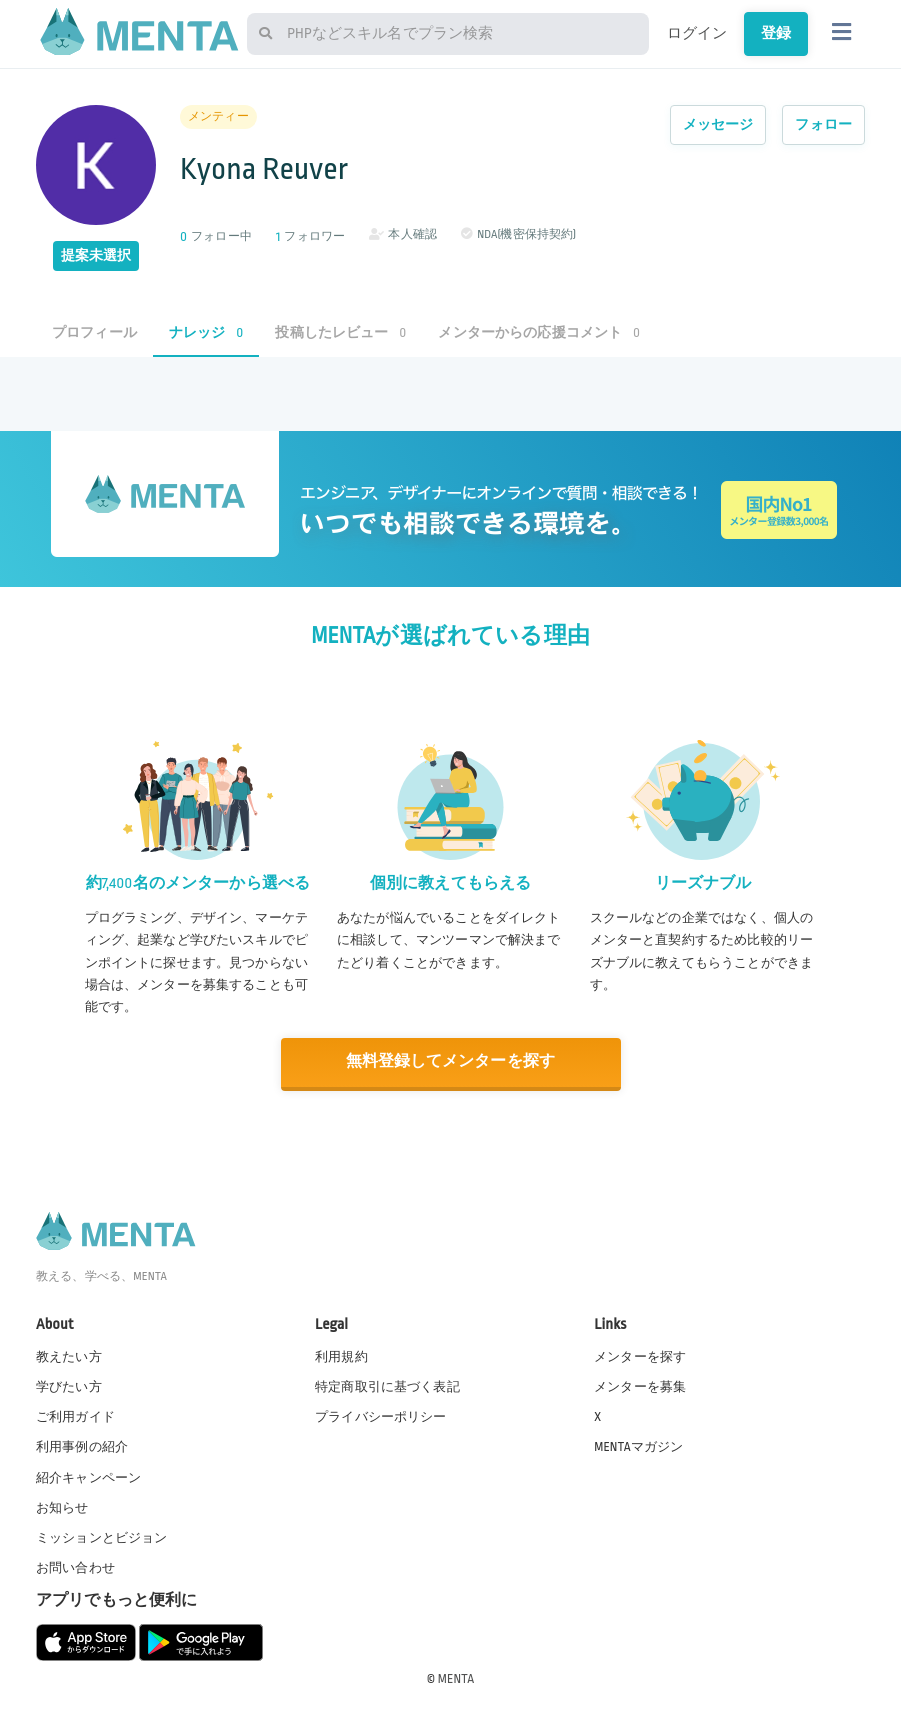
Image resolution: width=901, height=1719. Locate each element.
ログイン (697, 33)
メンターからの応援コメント (539, 332)
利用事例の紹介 (82, 1446)
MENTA (456, 1678)
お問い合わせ (75, 1567)
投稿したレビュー (340, 332)
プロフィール (94, 332)
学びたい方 (69, 1386)
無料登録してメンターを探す (451, 1061)
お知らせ (62, 1506)
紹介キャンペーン (88, 1476)
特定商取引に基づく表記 (387, 1386)
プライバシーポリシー (381, 1416)
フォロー (823, 124)
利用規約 (341, 1356)
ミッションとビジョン (102, 1536)
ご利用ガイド (75, 1416)
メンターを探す (640, 1356)
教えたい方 (69, 1356)
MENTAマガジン (638, 1446)
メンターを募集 (640, 1386)
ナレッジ (206, 332)
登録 (776, 33)
